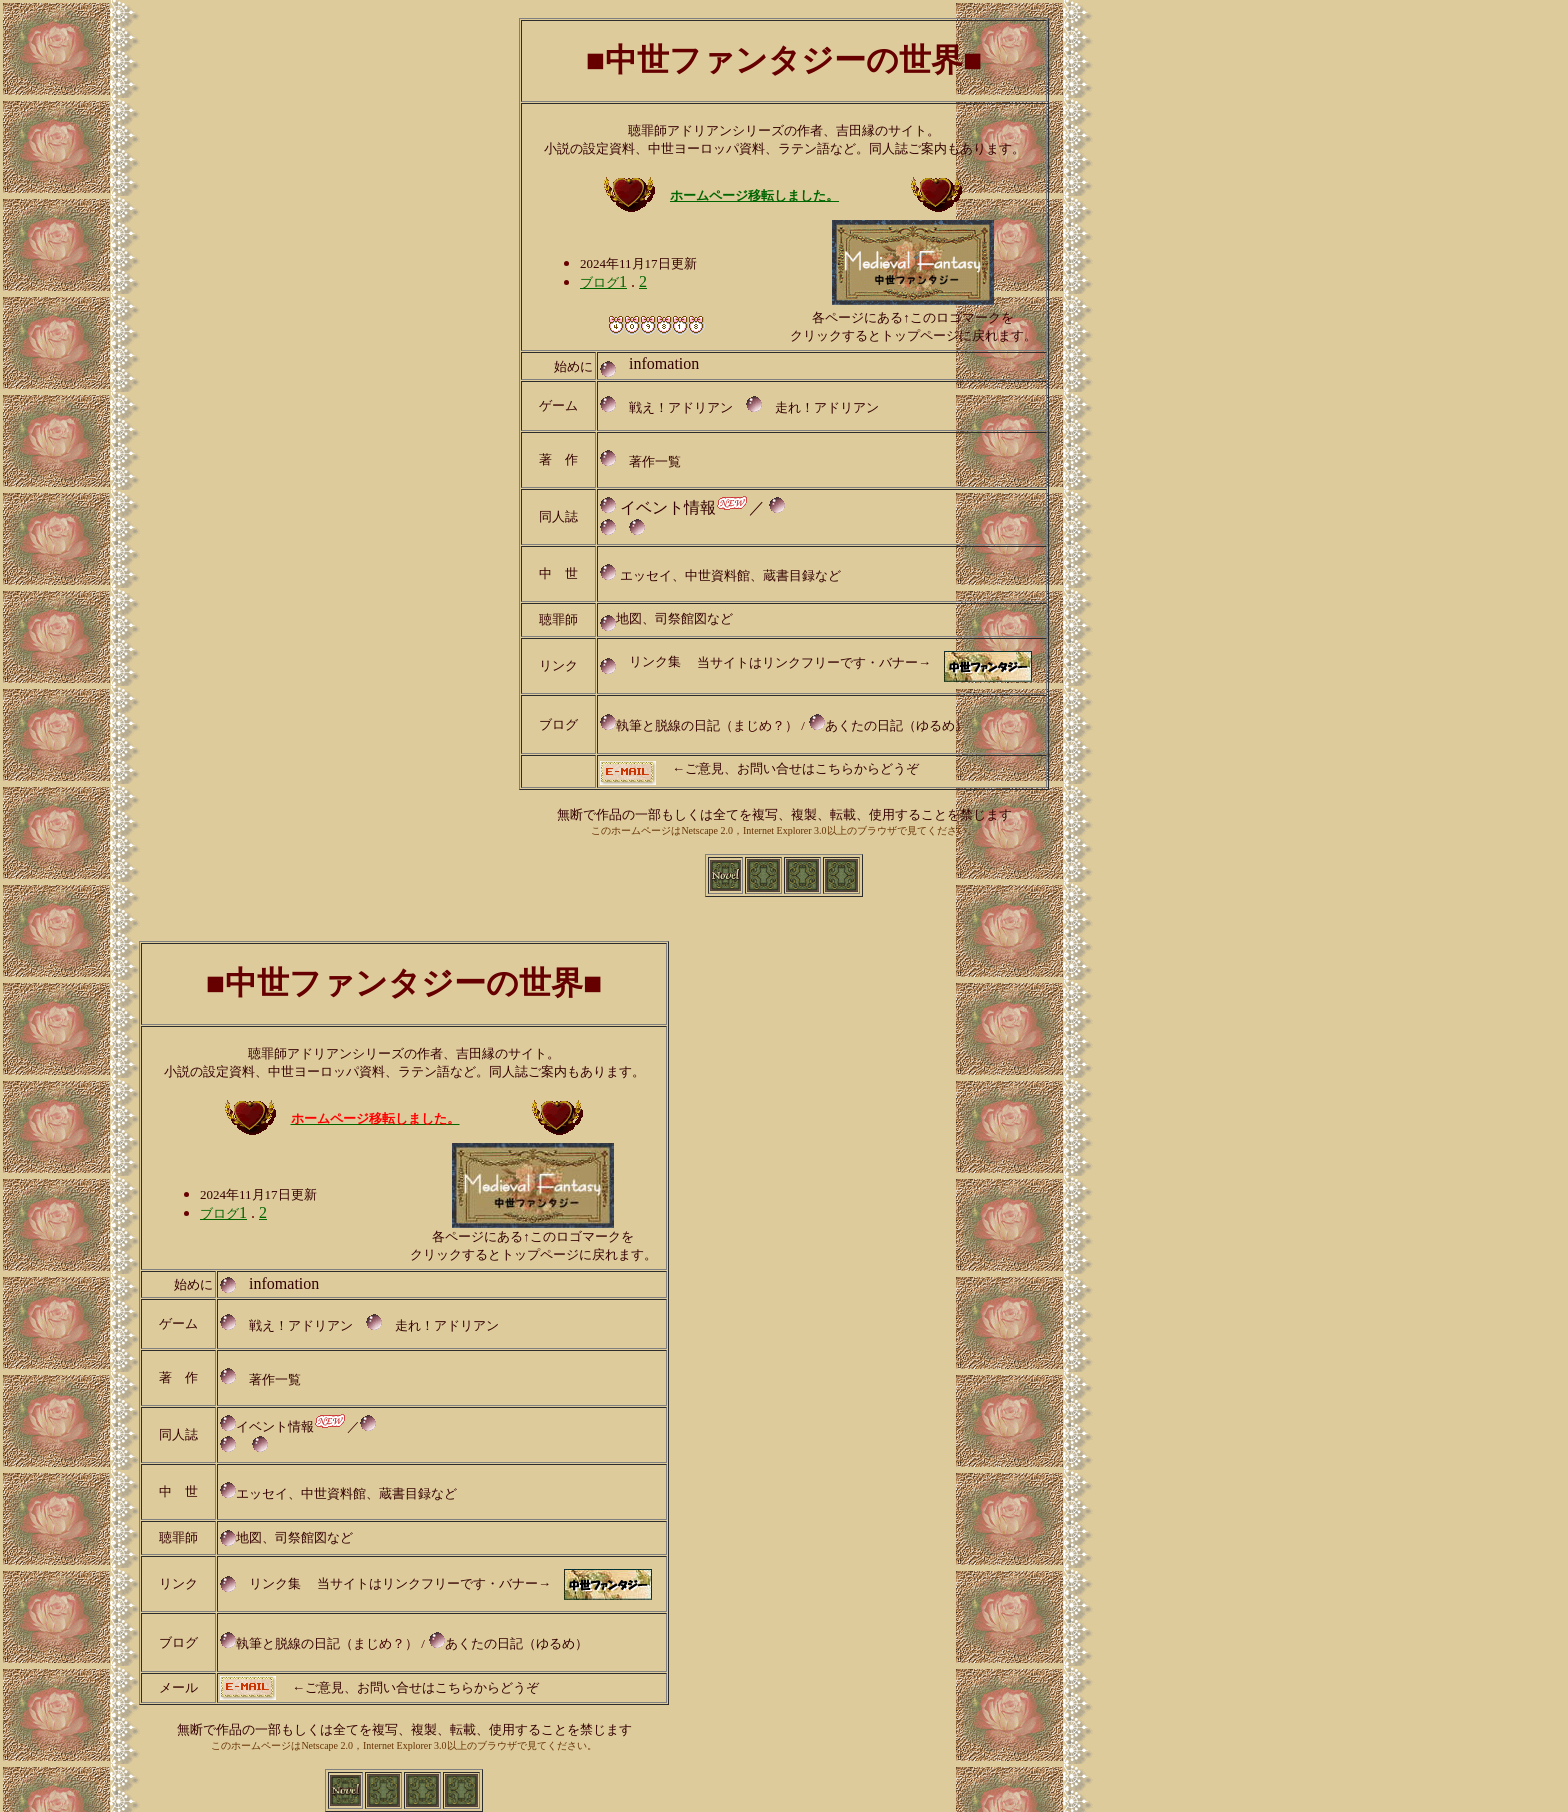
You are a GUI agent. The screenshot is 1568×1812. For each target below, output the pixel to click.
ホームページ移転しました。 (754, 195)
